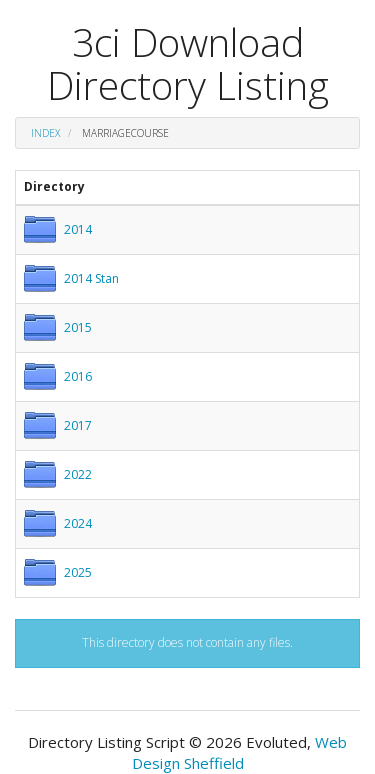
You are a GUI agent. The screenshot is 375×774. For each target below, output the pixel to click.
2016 (78, 376)
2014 (78, 229)
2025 (78, 572)
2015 (78, 327)
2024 (78, 523)
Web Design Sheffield (240, 752)
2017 (78, 425)
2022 (78, 474)
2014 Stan (91, 278)
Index (45, 133)
